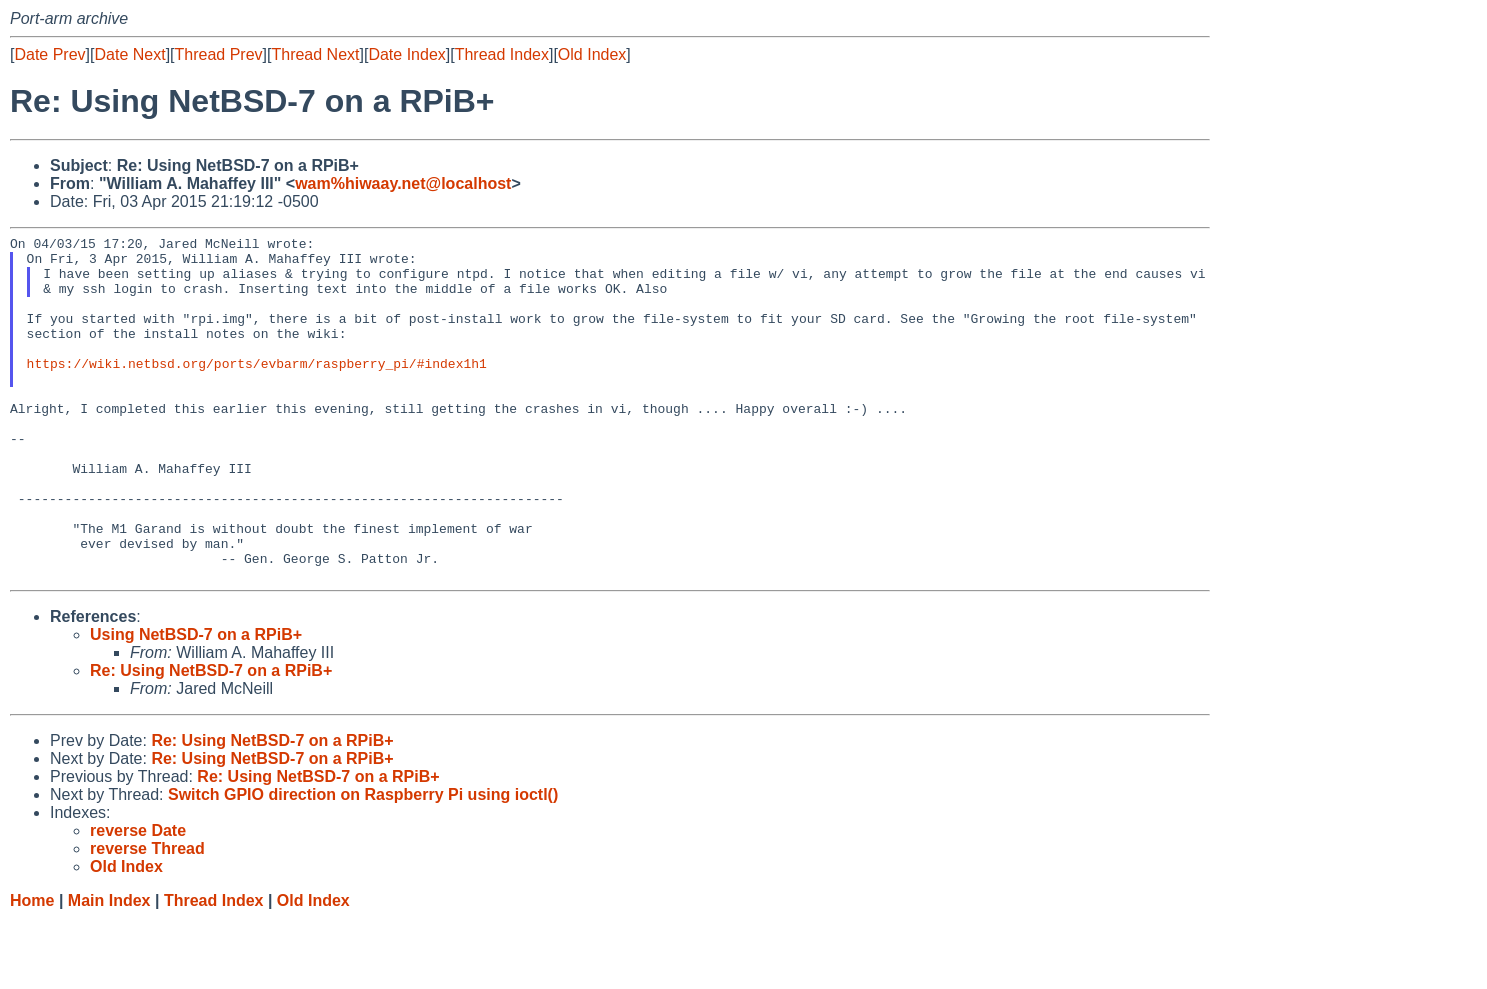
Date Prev (49, 54)
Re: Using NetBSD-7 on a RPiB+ (211, 739)
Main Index (109, 969)
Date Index (406, 54)
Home (32, 969)
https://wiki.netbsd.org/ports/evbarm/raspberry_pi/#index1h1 (257, 390)
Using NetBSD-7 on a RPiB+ (196, 703)
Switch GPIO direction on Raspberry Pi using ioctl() (363, 863)
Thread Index (502, 54)
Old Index (592, 54)
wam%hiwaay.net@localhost (403, 183)
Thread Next (315, 54)
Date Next (129, 54)
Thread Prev (219, 54)
